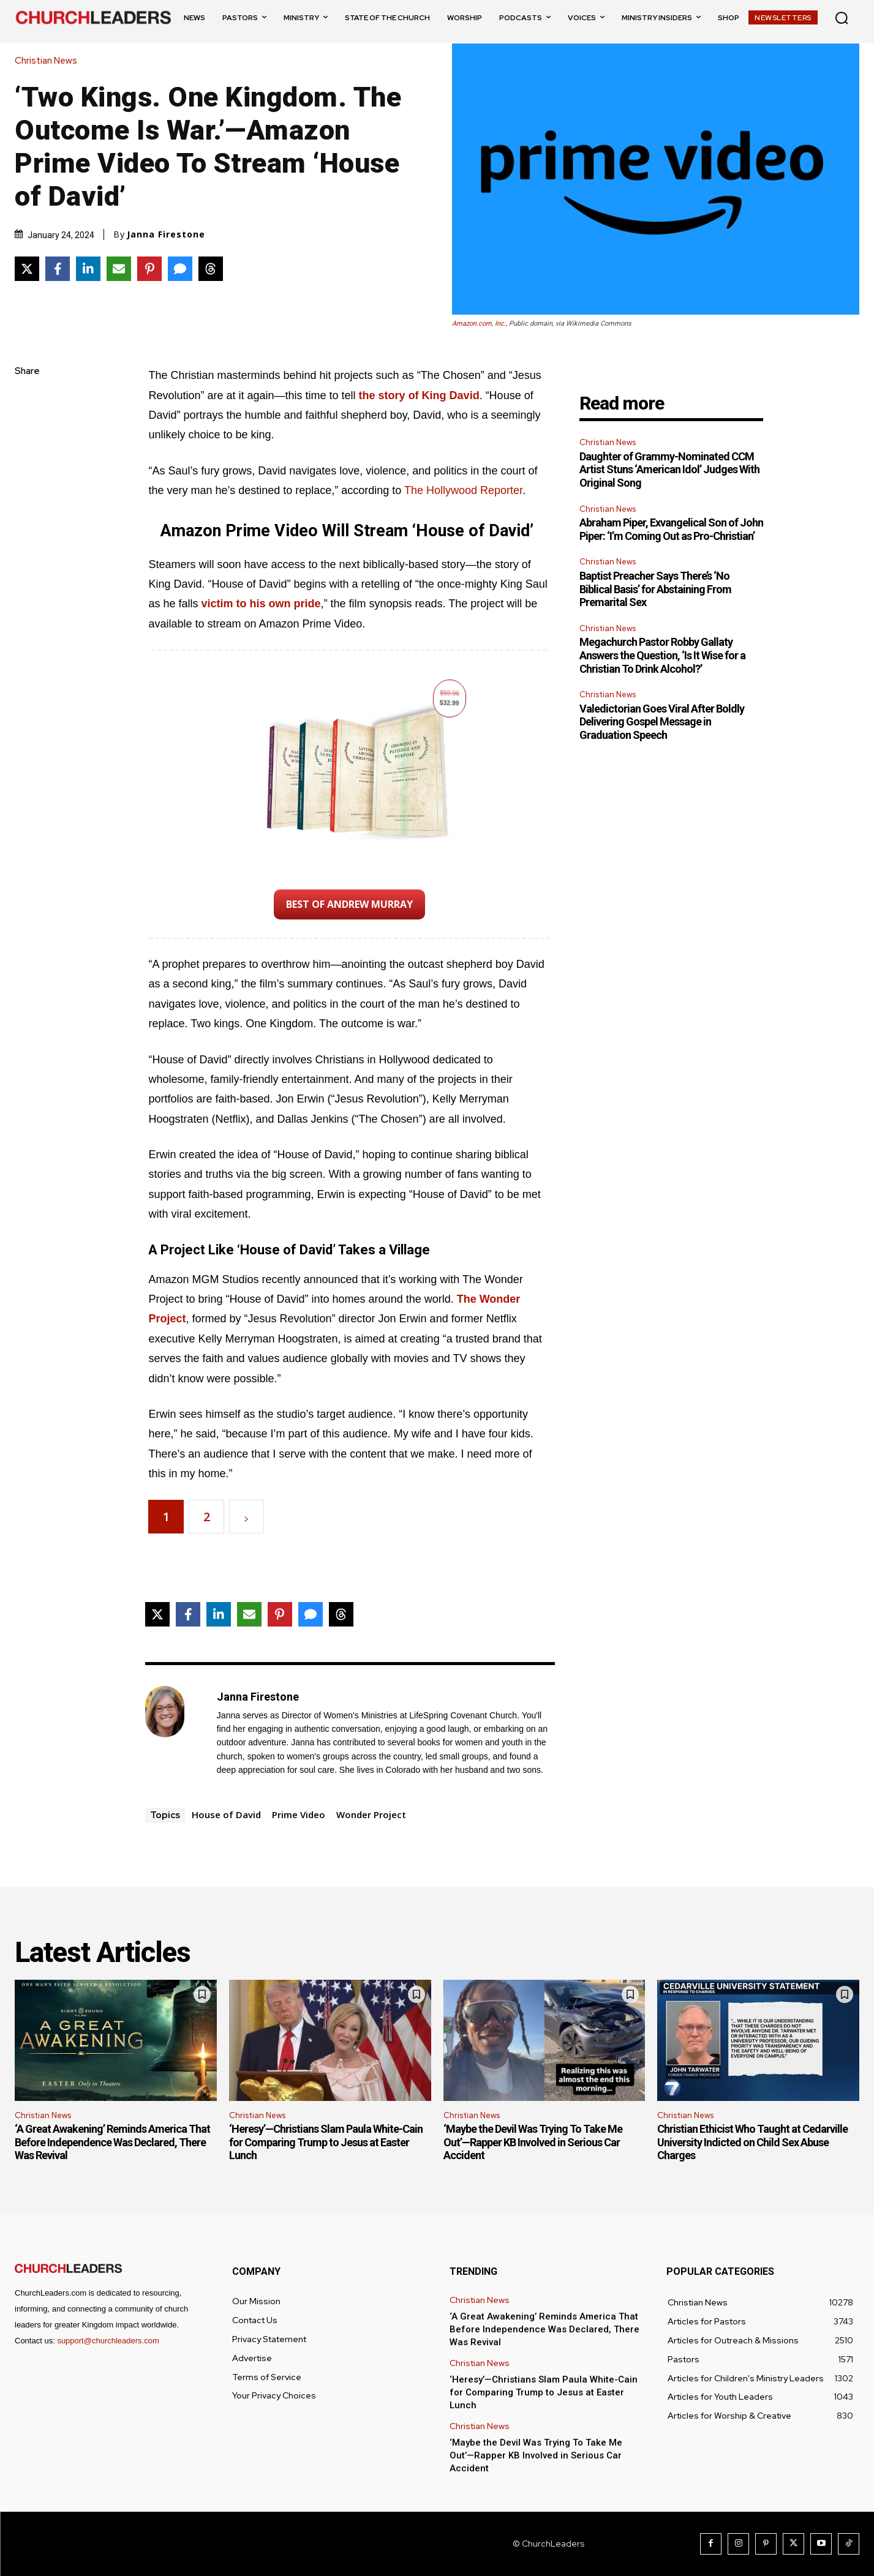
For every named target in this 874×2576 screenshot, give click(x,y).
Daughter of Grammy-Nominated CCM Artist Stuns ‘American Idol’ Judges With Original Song (669, 469)
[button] (841, 18)
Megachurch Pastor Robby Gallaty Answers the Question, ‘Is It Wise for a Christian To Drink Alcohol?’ (662, 655)
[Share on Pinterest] (149, 268)
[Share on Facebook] (57, 268)
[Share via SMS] (180, 268)
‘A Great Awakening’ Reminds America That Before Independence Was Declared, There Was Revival (112, 2142)
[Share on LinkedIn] (88, 268)
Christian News (49, 61)
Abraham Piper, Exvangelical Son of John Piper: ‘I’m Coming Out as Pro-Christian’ (671, 529)
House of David (226, 1814)
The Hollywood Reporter (463, 490)
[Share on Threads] (210, 268)
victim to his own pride (260, 603)
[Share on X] (27, 268)
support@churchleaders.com (108, 2340)
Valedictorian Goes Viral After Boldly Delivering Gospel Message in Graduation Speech (661, 721)
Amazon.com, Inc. (479, 324)
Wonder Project (371, 1814)
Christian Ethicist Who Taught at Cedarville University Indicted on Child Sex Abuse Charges (752, 2142)
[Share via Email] (119, 268)
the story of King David (419, 395)
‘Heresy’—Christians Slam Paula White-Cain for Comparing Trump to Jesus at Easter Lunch (326, 2142)
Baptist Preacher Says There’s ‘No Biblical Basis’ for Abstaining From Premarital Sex (655, 588)
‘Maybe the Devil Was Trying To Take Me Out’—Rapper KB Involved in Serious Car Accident (532, 2142)
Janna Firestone (166, 234)
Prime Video (298, 1814)
